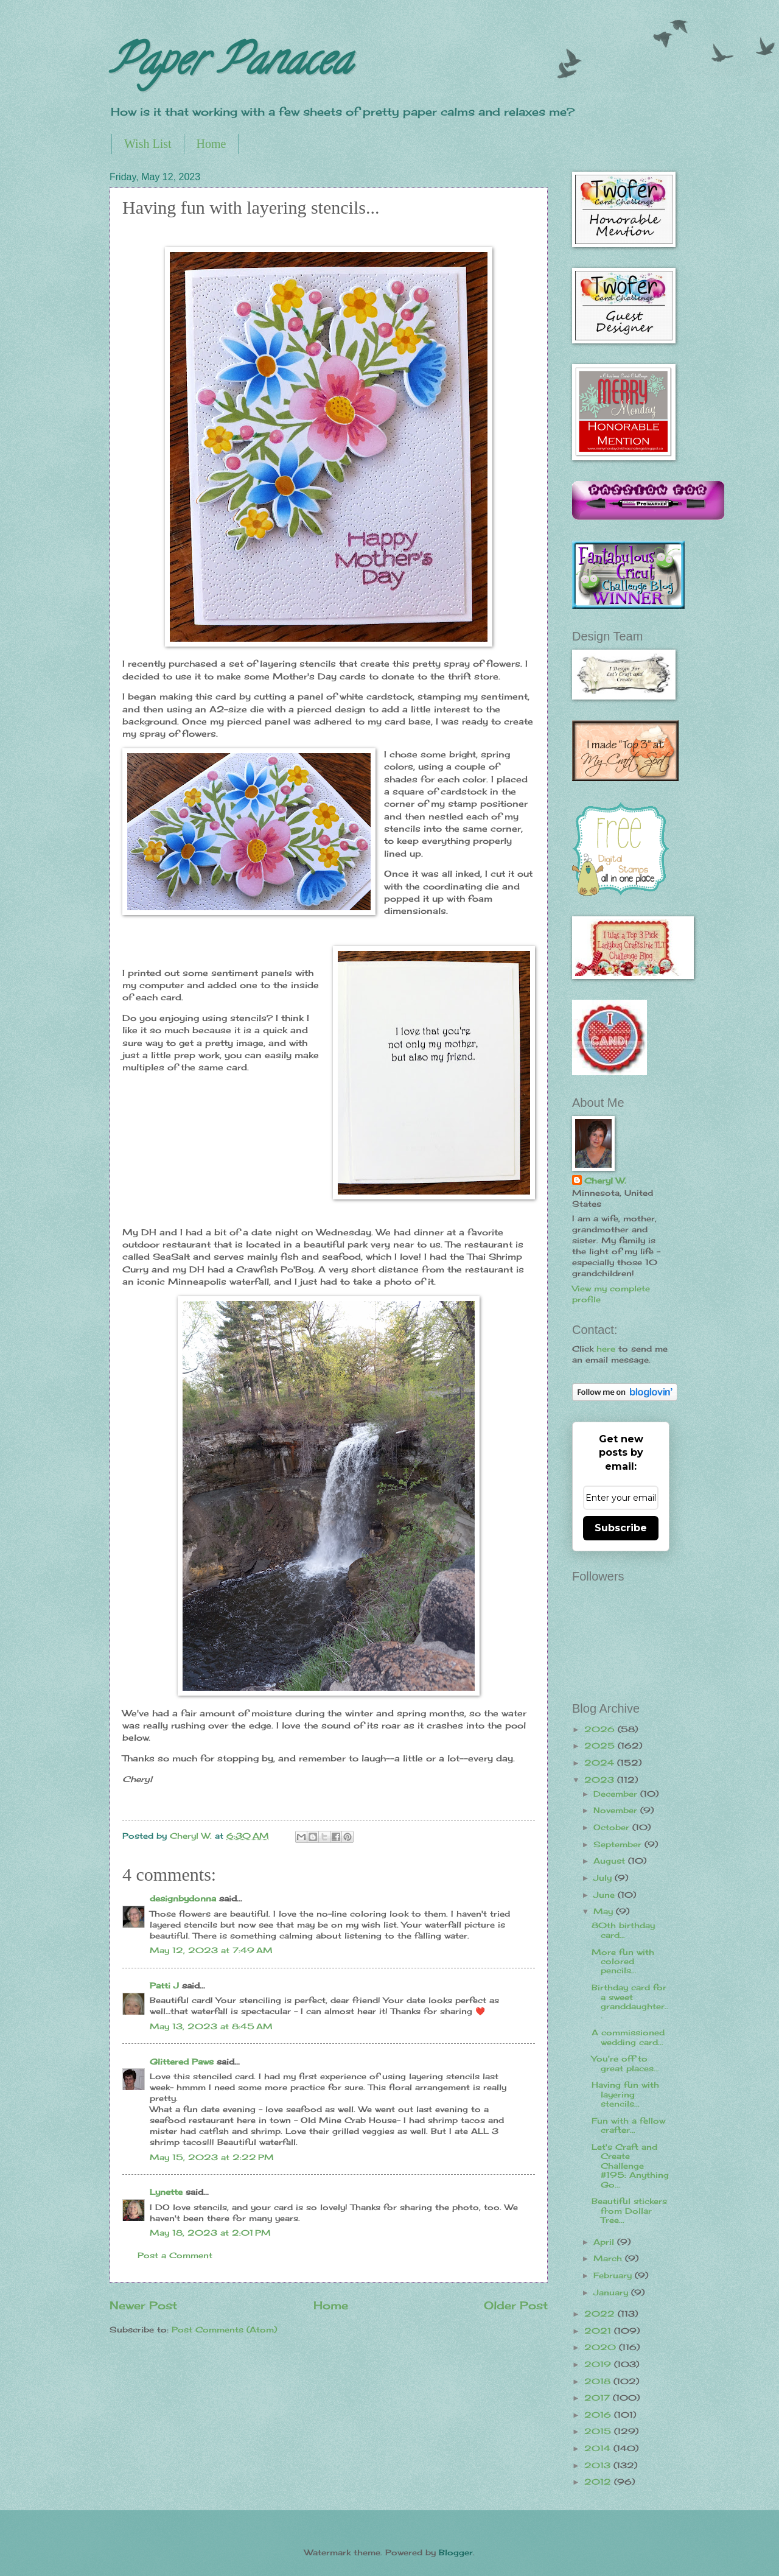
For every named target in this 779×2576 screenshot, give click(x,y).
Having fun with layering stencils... (625, 2094)
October (612, 1827)
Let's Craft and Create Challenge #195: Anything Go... (630, 2165)
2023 (600, 1780)
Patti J (164, 1985)
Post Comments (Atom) (224, 2329)
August (610, 1860)
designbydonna (183, 1898)
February (614, 2275)
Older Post (516, 2305)
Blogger (456, 2552)
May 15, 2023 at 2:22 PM (212, 2157)
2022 (601, 2313)
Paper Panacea (230, 64)
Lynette (166, 2192)
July (604, 1878)
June (605, 1895)
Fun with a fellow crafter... (628, 2125)
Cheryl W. (605, 1180)
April (605, 2242)
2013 (598, 2465)
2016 (599, 2415)
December (616, 1794)
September (619, 1844)
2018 (598, 2381)
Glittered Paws (182, 2061)
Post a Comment (175, 2255)
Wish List (148, 143)
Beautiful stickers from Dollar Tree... (629, 2210)
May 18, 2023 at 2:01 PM (210, 2232)
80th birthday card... (623, 1929)
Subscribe (621, 1528)
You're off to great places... (625, 2063)
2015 (599, 2431)
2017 (598, 2397)
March (609, 2258)
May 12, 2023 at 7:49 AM (211, 1950)
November (616, 1810)
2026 (601, 1729)
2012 (599, 2482)
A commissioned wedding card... (628, 2036)
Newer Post (143, 2305)
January (612, 2292)
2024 (600, 1762)
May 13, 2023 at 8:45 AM (211, 2026)
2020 (601, 2347)
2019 (599, 2364)
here (605, 1348)
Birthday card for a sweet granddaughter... (630, 2001)
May (604, 1911)
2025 (601, 1745)
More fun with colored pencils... (623, 1961)
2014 (598, 2448)
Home (211, 143)
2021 (599, 2331)
